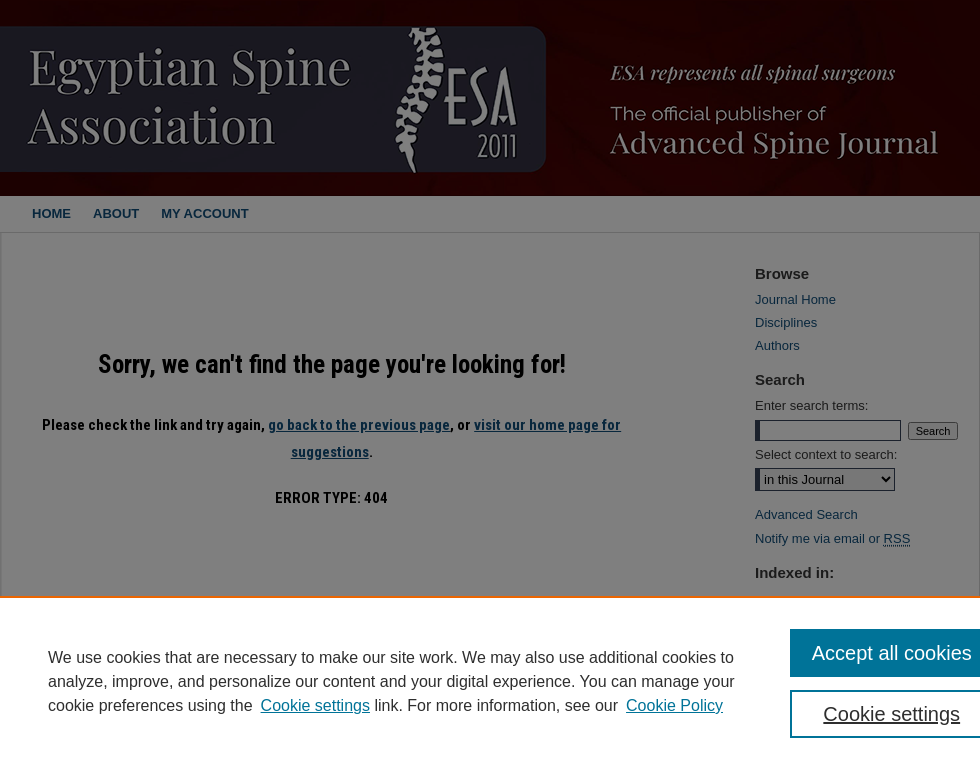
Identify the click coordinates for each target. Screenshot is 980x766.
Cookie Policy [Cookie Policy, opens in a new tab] (674, 705)
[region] (490, 681)
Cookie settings (315, 705)
